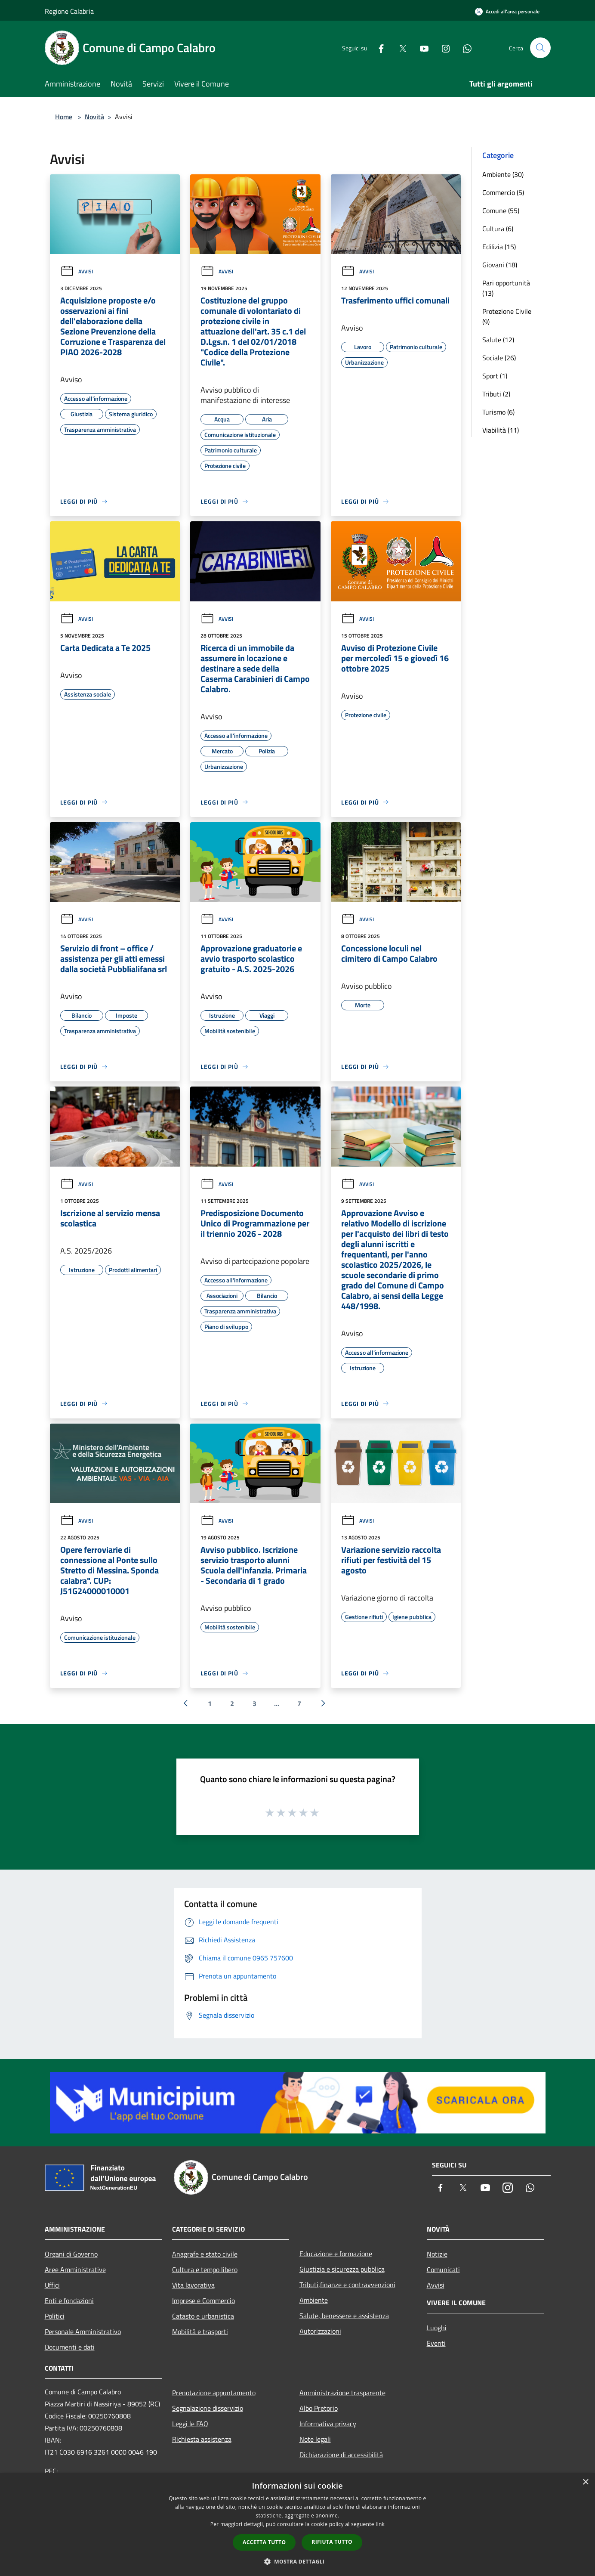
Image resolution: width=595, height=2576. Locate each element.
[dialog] (297, 2524)
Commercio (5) (503, 192)
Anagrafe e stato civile (204, 2254)
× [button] (585, 2482)
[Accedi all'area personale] (507, 11)
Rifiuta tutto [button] (331, 2541)
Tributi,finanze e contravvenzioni (347, 2284)
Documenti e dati (70, 2347)
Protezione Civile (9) (506, 316)
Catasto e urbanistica (203, 2316)
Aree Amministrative (75, 2269)
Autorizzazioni (320, 2331)
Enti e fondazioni (69, 2300)
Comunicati (443, 2269)
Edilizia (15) (499, 247)
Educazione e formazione (335, 2253)
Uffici (52, 2285)
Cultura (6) (497, 228)
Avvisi (76, 271)
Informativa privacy (327, 2423)
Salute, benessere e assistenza (344, 2315)
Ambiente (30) (503, 174)
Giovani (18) (499, 265)
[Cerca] (540, 47)
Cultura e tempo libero (204, 2269)
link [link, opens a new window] (380, 2524)
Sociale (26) (499, 358)
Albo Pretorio (318, 2408)
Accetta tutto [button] (264, 2542)
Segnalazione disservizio (207, 2408)
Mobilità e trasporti (200, 2331)
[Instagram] (442, 47)
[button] (298, 2561)
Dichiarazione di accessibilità (341, 2454)
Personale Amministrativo (83, 2331)
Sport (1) (494, 376)
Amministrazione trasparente (342, 2392)
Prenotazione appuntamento (214, 2392)
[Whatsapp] (463, 47)
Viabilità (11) (500, 430)
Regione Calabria (69, 11)
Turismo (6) (498, 412)
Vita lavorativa (193, 2285)
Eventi (436, 2343)
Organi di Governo (71, 2254)
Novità (94, 116)
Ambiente (313, 2300)
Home (63, 116)
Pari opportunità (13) (506, 288)
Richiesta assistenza (201, 2439)
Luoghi (437, 2327)
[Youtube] (420, 47)
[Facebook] (377, 47)
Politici (55, 2316)
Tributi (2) (496, 394)
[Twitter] (399, 47)
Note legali (315, 2439)
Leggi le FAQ (190, 2423)
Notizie (437, 2254)
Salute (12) (498, 339)
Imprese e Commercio (203, 2300)
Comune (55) (500, 210)
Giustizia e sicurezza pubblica (342, 2269)
